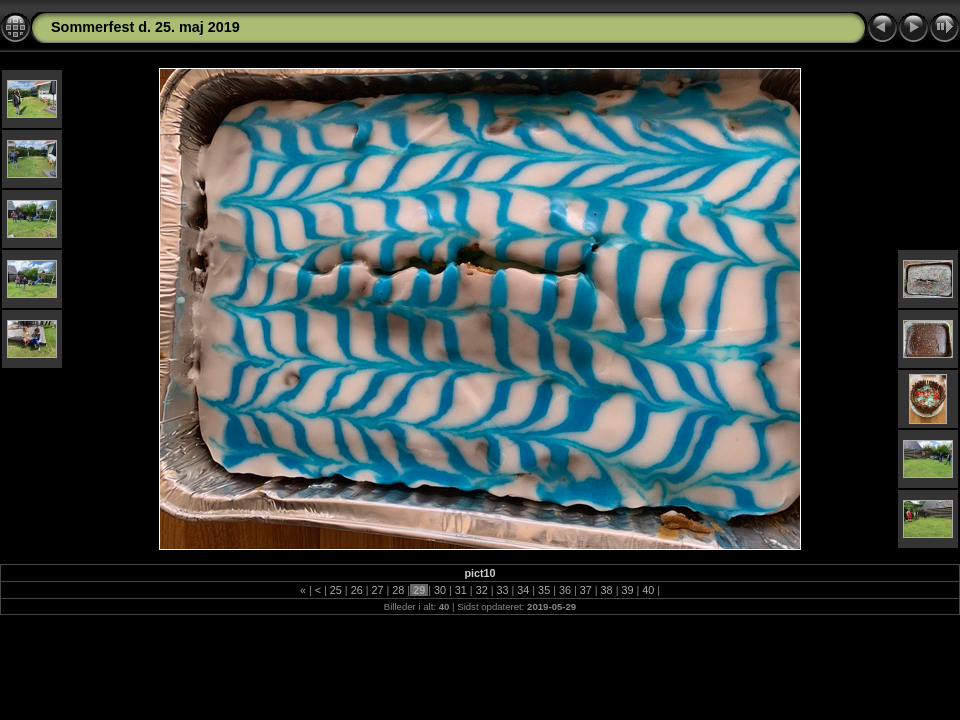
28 (398, 590)
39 (627, 590)
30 (440, 590)
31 (461, 590)
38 (607, 590)
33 (502, 590)
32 (482, 590)
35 (544, 590)
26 (357, 590)
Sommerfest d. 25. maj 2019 (145, 27)
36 (565, 590)
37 (586, 590)
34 (523, 590)
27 (378, 590)
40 (648, 590)
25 (336, 590)
